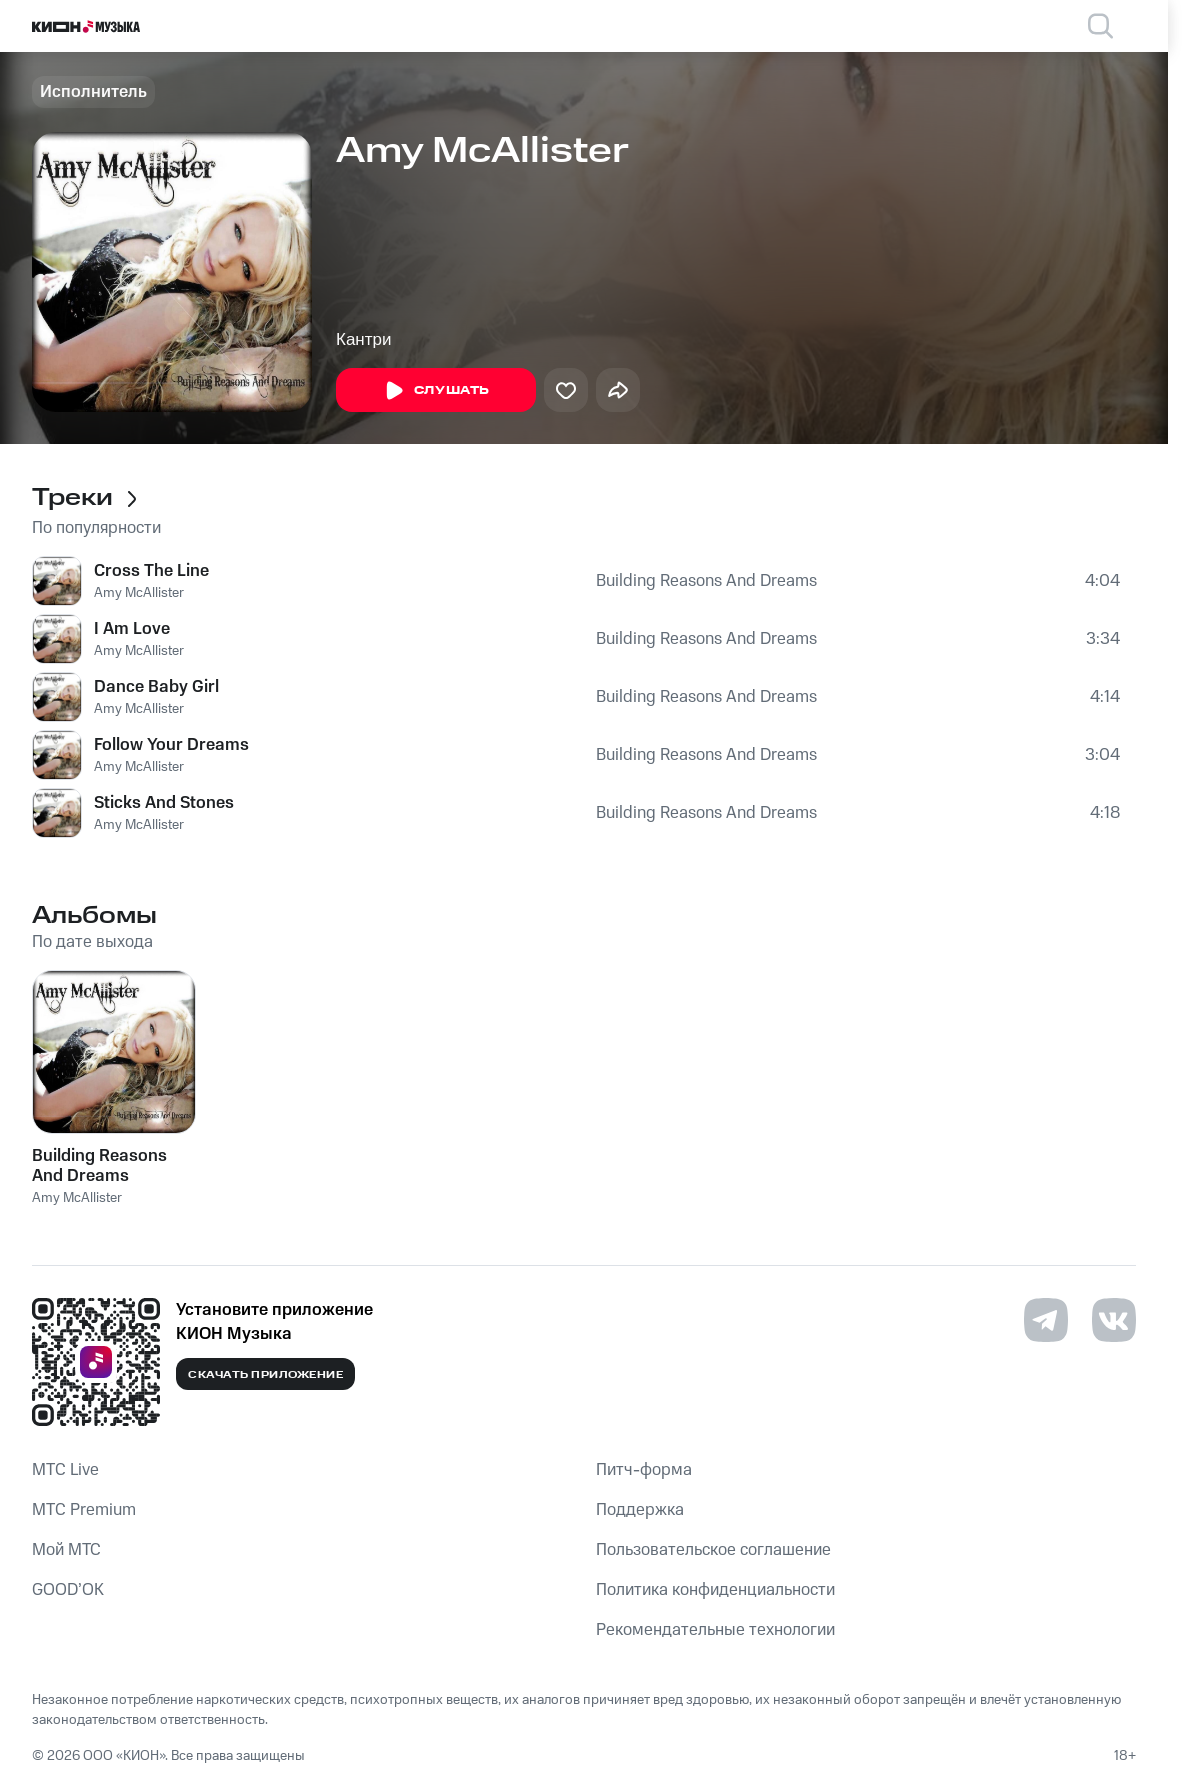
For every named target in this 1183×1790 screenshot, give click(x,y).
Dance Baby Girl (156, 687)
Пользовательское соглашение (713, 1550)
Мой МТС (66, 1550)
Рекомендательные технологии (715, 1630)
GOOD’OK (68, 1590)
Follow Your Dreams (171, 745)
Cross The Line (151, 571)
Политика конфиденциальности (715, 1590)
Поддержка (640, 1510)
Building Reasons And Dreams (706, 581)
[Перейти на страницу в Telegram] (1046, 1320)
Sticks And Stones (164, 803)
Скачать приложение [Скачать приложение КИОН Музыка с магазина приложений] (265, 1375)
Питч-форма (644, 1470)
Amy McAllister (139, 593)
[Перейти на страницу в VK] (1114, 1320)
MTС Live (65, 1470)
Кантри (363, 339)
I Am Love (132, 629)
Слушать (436, 391)
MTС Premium (84, 1510)
